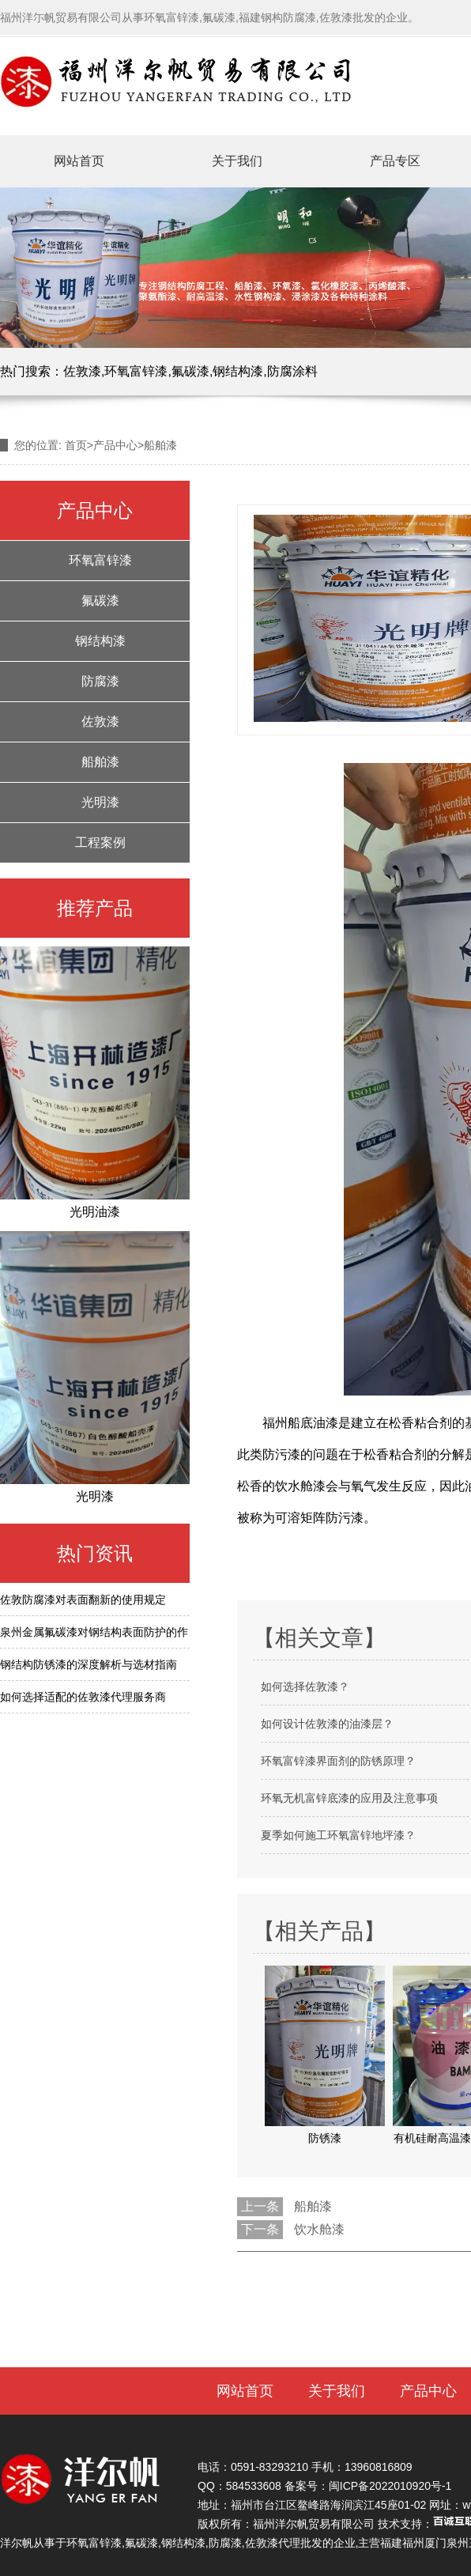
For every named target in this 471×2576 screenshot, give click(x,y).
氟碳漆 (190, 371)
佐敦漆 (82, 371)
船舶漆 (100, 762)
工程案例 (100, 842)
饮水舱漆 (319, 2229)
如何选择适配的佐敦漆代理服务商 (83, 1696)
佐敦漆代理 (272, 2542)
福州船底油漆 (300, 1423)
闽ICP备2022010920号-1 (390, 2486)
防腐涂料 (292, 371)
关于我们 (237, 161)
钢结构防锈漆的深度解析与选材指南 (88, 1664)
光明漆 (100, 802)
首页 (76, 445)
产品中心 (115, 445)
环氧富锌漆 (136, 371)
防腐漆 (100, 681)
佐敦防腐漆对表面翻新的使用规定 (83, 1599)
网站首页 (79, 161)
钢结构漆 (238, 371)
